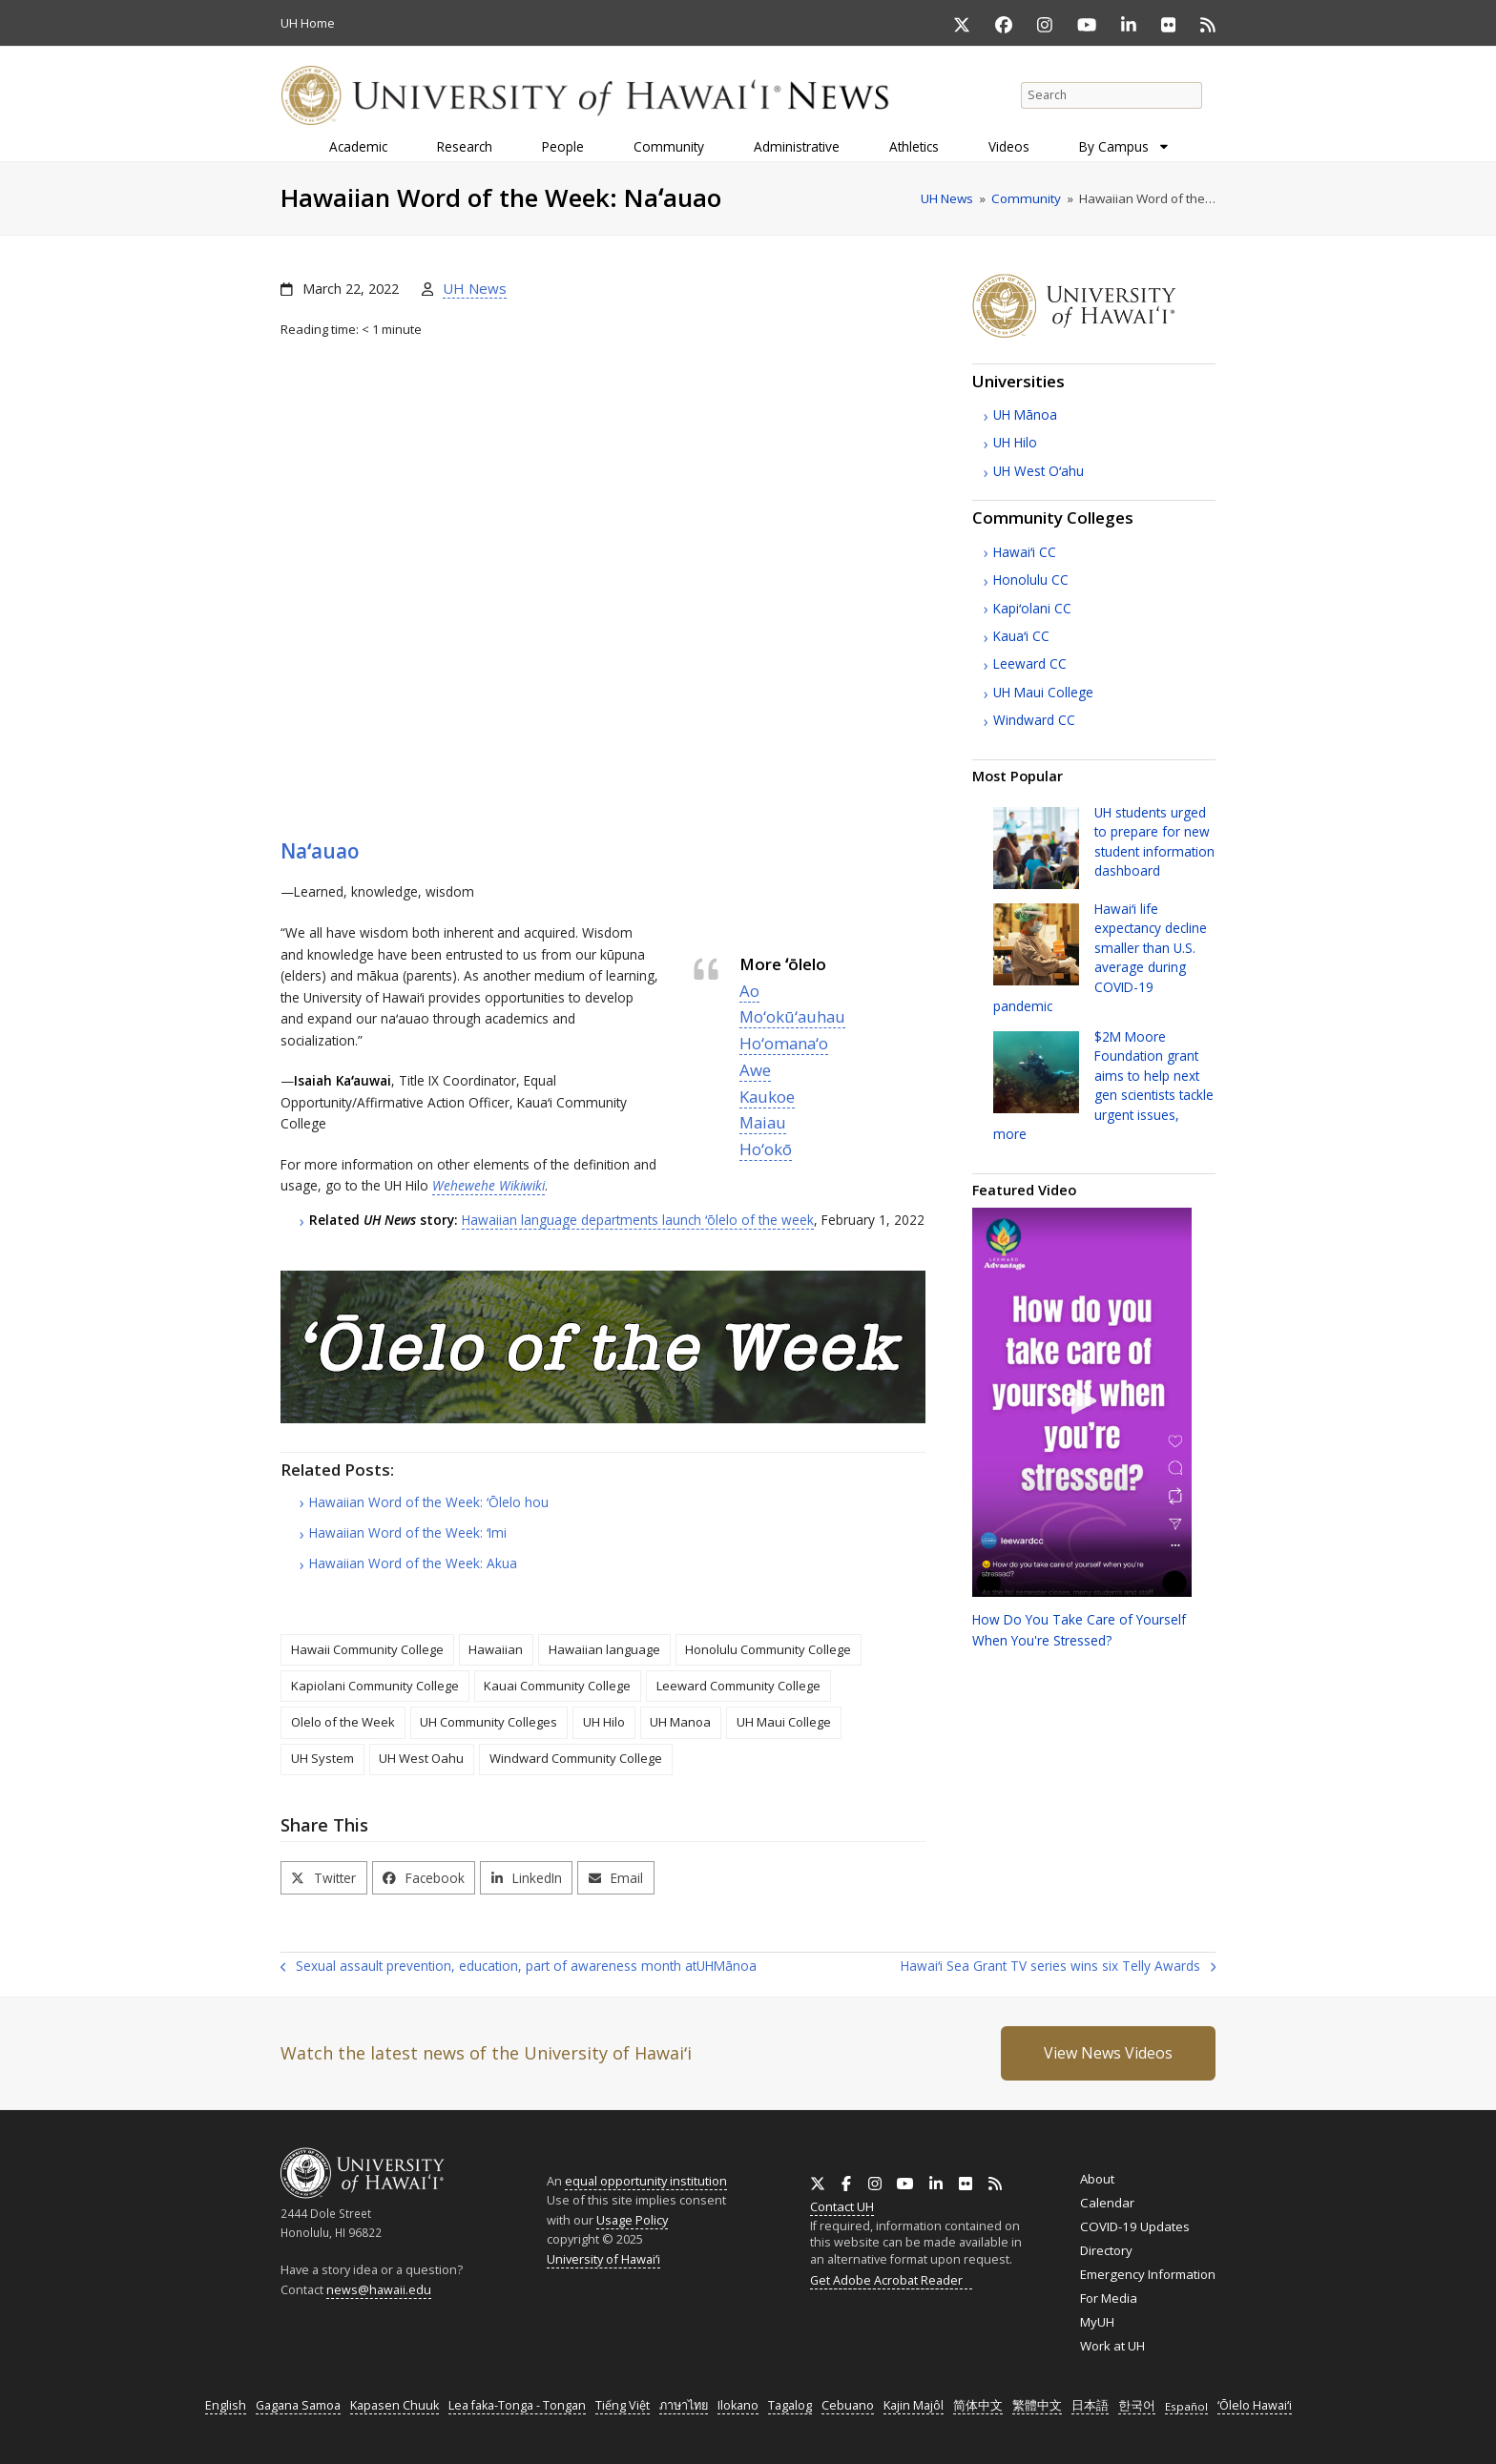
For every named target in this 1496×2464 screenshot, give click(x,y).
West (1038, 471)
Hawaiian (495, 1649)
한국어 (1136, 2405)
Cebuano (847, 2405)
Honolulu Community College (768, 1649)
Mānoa (1025, 414)
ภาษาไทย (683, 2405)
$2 (1103, 1085)
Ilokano (737, 2405)
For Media (1108, 2298)
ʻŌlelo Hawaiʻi (1254, 2405)
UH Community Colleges (488, 1721)
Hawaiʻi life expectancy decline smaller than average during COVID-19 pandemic (1100, 957)
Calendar (1107, 2202)
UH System (322, 1758)
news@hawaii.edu (378, 2290)
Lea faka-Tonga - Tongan (517, 2405)
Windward (1034, 720)
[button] (323, 1878)
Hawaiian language (604, 1649)
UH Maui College (784, 1721)
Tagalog (790, 2405)
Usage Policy (632, 2219)
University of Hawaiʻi (603, 2258)
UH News (475, 288)
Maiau (762, 1122)
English (225, 2405)
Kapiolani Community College (375, 1685)
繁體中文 (1037, 2405)
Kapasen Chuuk (394, 2405)
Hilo (1015, 442)
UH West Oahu (421, 1758)
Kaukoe (767, 1097)
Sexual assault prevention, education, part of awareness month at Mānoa (518, 1966)
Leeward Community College (738, 1685)
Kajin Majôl (913, 2405)
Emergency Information (1148, 2274)
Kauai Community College (557, 1685)
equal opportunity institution (646, 2180)
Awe (755, 1070)
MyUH (1097, 2321)
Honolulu (1031, 579)
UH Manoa (680, 1721)
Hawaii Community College (367, 1649)
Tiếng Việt (622, 2405)
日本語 (1090, 2405)
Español (1186, 2406)
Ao (749, 991)
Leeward (1030, 663)
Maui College (1043, 692)
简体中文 (978, 2405)
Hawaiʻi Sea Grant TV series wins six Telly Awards (1058, 1967)
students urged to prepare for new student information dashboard (1154, 841)
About (1097, 2178)
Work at (1112, 2345)
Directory (1106, 2250)
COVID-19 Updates (1135, 2226)
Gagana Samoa (298, 2405)
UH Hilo (604, 1721)
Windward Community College (575, 1758)
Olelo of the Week (343, 1721)
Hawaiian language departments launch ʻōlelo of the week (638, 1220)
